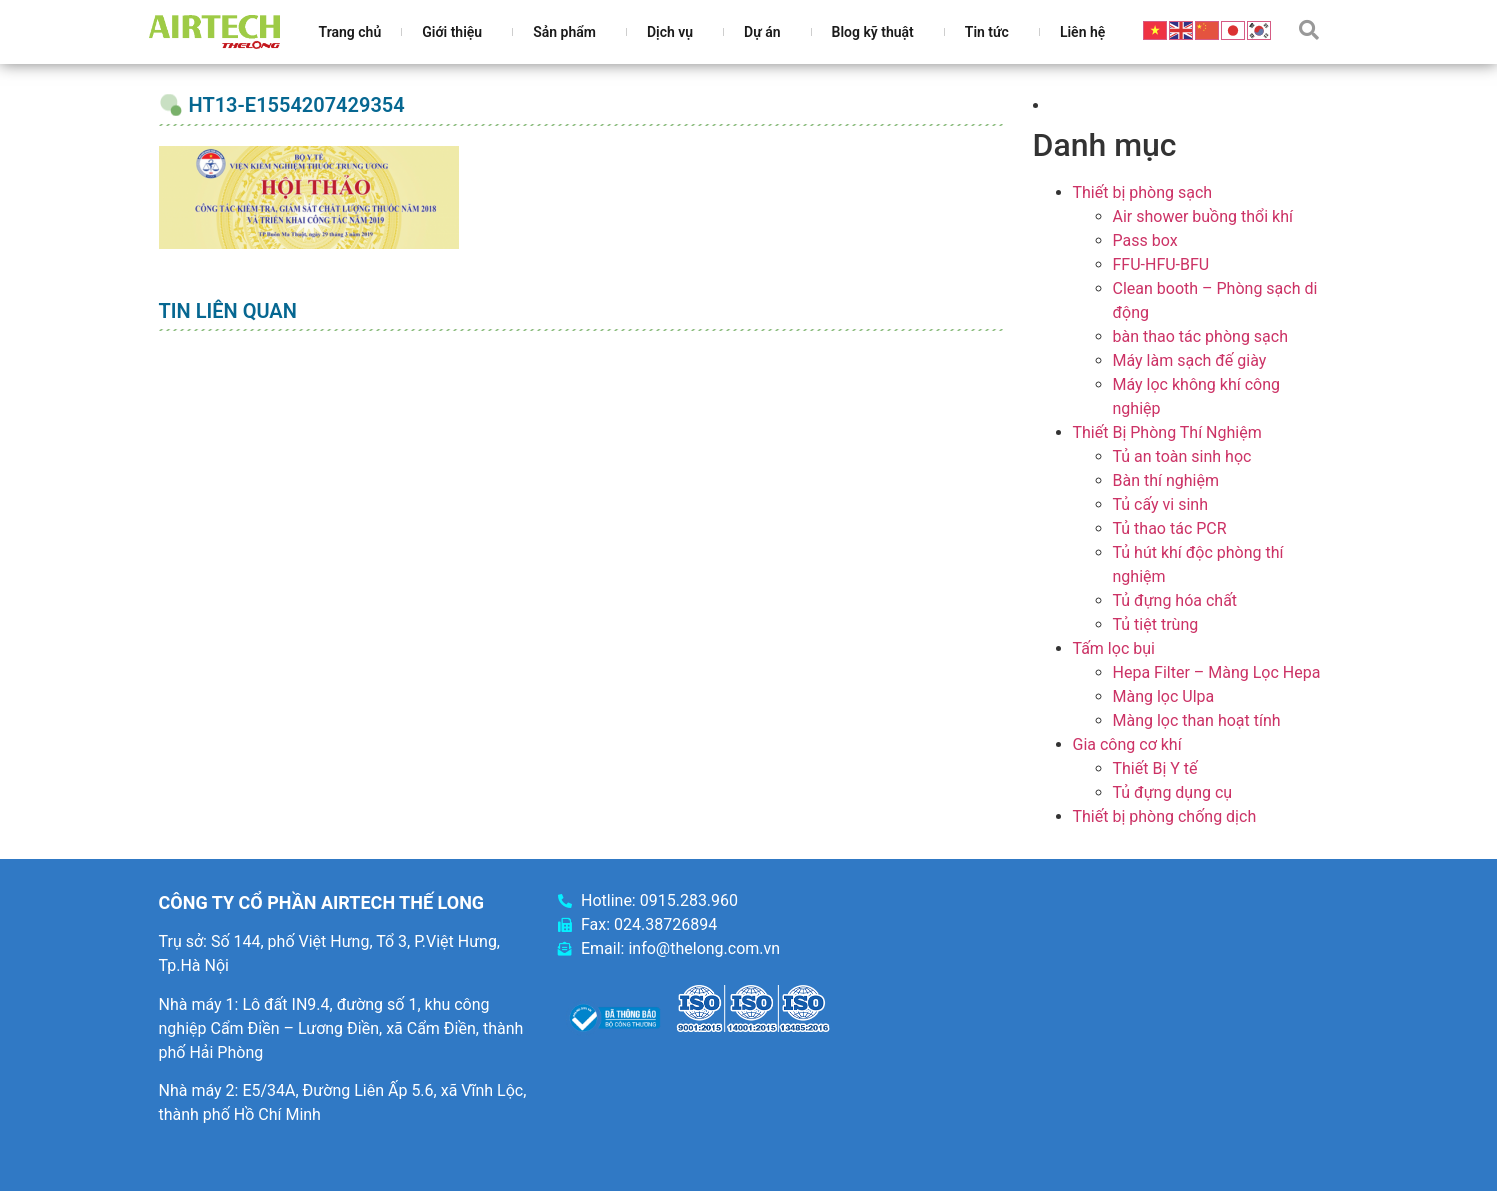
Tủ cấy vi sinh (1161, 504)
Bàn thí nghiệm (1166, 480)
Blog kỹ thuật (878, 32)
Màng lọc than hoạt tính (1197, 720)
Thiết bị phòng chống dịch (1165, 816)
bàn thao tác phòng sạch (1200, 336)
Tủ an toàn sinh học (1182, 456)
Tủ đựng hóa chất (1175, 600)
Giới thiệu (457, 32)
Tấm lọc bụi (1114, 648)
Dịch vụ (675, 32)
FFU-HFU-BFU (1161, 264)
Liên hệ (1082, 32)
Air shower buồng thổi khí (1203, 216)
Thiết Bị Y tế (1155, 768)
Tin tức (992, 32)
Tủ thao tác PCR (1170, 528)
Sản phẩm (569, 32)
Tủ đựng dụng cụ (1173, 792)
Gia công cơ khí (1127, 744)
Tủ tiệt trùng (1156, 624)
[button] (1309, 30)
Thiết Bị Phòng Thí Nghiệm (1167, 432)
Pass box (1145, 240)
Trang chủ (350, 32)
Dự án (767, 32)
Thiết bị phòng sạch (1143, 192)
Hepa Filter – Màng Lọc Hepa (1217, 672)
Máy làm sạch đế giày (1190, 360)
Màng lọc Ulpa (1164, 696)
